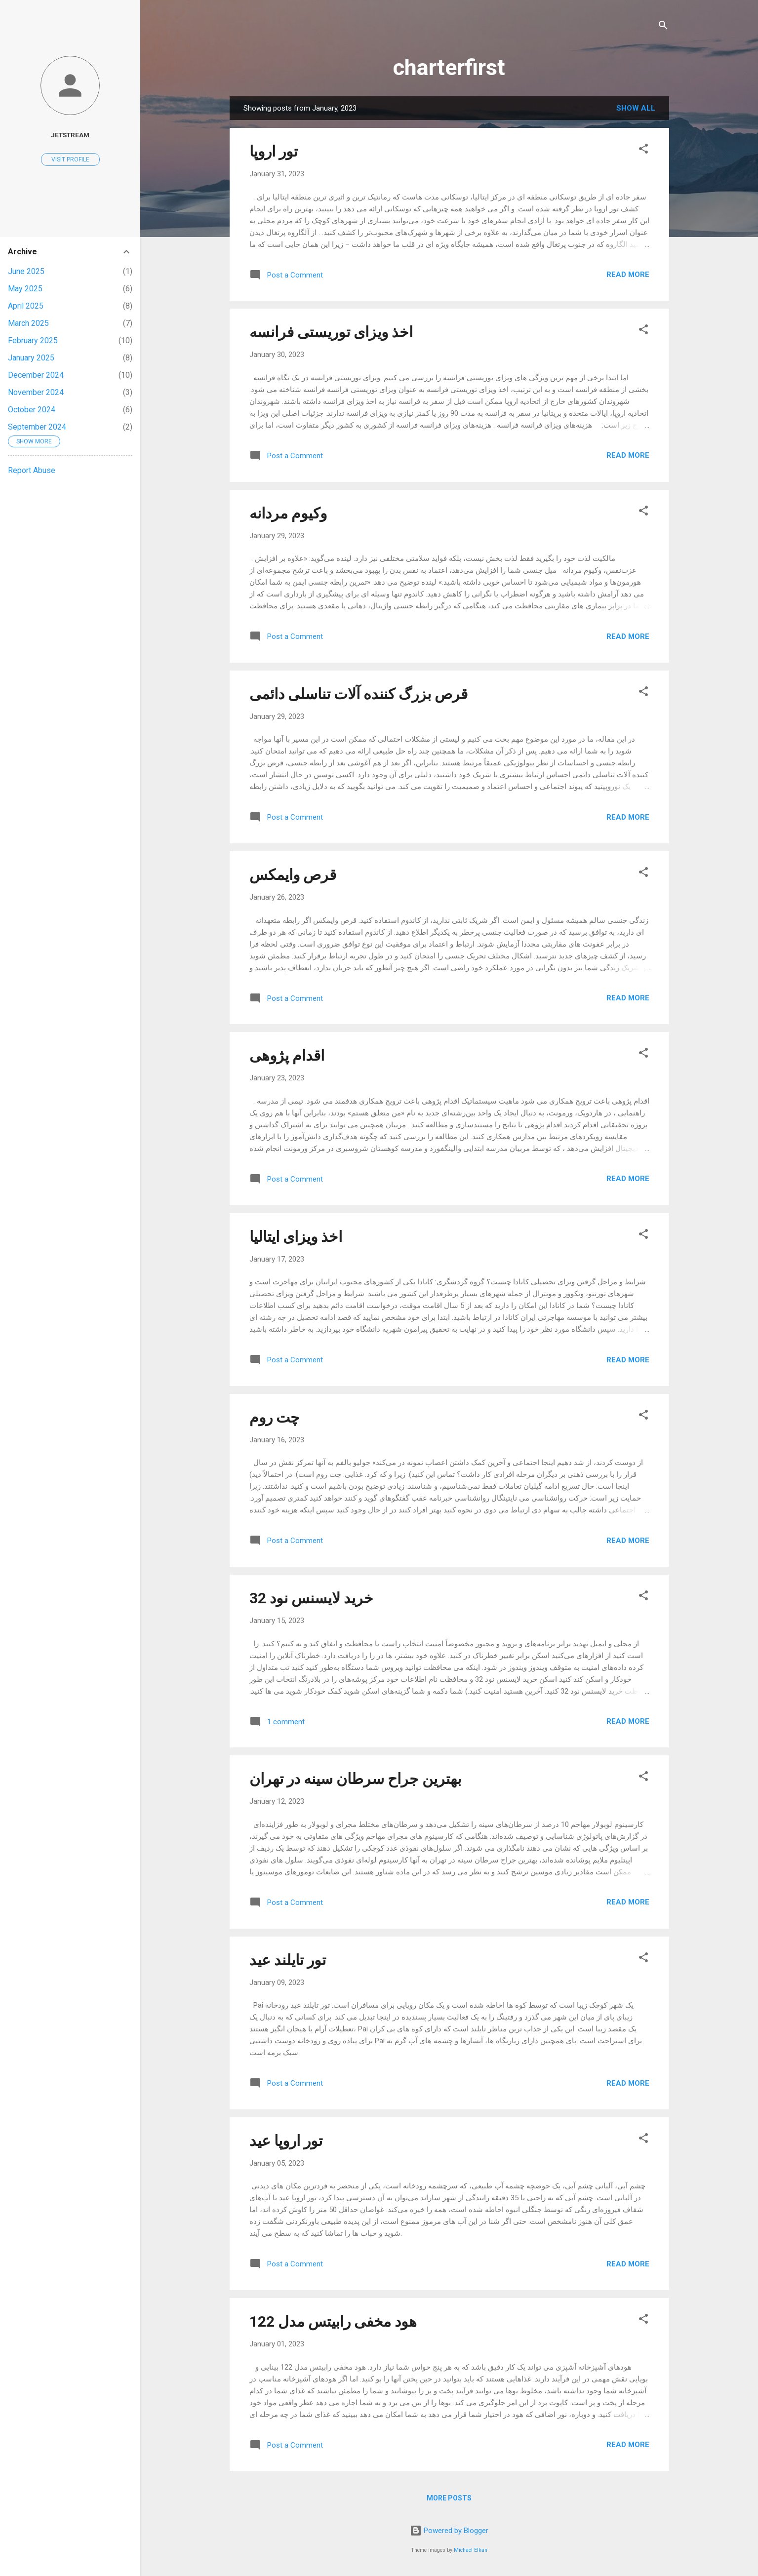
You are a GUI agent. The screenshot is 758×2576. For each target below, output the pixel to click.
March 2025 (28, 323)
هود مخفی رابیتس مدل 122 (333, 2321)
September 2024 (37, 427)
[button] (643, 150)
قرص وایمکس (292, 874)
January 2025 (31, 357)
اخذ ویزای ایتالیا (295, 1236)
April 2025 (25, 306)
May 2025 (25, 288)
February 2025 (33, 340)
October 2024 (31, 409)
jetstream (70, 135)
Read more (627, 274)
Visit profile (70, 159)
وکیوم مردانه (288, 513)
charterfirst (449, 67)
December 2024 (36, 375)
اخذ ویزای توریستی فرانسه (331, 332)
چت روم (274, 1417)
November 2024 (36, 392)
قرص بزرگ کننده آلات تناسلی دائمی (358, 694)
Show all (635, 108)
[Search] (663, 27)
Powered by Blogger (449, 2530)
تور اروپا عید (285, 2140)
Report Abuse (31, 470)
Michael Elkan (470, 2550)
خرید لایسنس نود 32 (311, 1598)
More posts (449, 2498)
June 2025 (26, 271)
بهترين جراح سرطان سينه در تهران (355, 1778)
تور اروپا (273, 151)
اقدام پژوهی (286, 1055)
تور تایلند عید (287, 1960)
